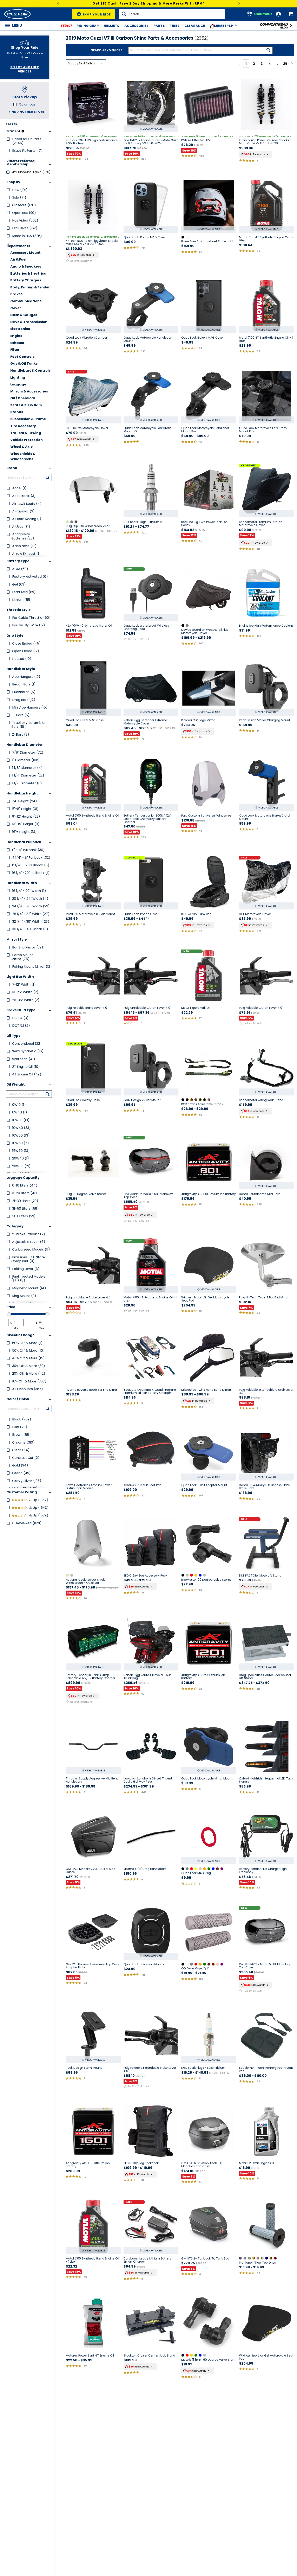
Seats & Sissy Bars (26, 405)
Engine (16, 335)
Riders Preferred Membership (20, 163)
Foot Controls (22, 356)
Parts (159, 25)
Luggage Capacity (23, 1177)
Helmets (111, 25)
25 (285, 63)
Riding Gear (88, 25)
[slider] (9, 1314)
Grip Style (14, 635)
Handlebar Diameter (24, 744)
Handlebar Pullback (23, 842)
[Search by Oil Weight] (29, 1094)
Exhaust (17, 342)
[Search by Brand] (29, 477)
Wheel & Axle (21, 446)
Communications (25, 301)
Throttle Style (18, 609)
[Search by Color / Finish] (29, 1408)
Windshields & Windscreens (22, 456)
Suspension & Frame (28, 419)
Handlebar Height (22, 793)
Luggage (18, 384)
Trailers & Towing (25, 432)
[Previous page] (239, 63)
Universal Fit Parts (26, 141)
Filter (14, 349)
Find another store (27, 112)
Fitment (13, 131)
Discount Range (20, 1335)
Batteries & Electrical (28, 273)
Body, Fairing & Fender (30, 287)
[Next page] (292, 63)
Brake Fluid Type (20, 1010)
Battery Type (17, 561)
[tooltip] (22, 131)
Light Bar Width (20, 976)
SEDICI (66, 25)
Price (10, 1307)
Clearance (194, 25)
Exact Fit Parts (26, 150)
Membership (223, 26)
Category (15, 1226)
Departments (18, 246)
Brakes (16, 294)
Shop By (13, 182)
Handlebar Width (21, 883)
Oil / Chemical (22, 398)
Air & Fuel (18, 259)
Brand (11, 468)
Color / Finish (17, 1399)
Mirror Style (16, 939)
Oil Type (13, 1035)
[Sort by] (86, 63)
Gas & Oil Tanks (24, 363)
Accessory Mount (25, 252)
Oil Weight (15, 1084)
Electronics (20, 328)
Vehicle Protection (26, 439)
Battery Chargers (25, 280)
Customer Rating (21, 1492)
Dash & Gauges (23, 315)
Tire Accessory (23, 426)
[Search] (172, 14)
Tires (174, 25)
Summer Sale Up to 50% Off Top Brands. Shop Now (148, 3)
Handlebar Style (20, 668)
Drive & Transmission (28, 322)
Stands (16, 412)
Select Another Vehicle (24, 69)
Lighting (17, 377)
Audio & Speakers (25, 266)
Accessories (136, 25)
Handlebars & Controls (30, 370)
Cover (15, 308)
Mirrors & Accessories (29, 391)
